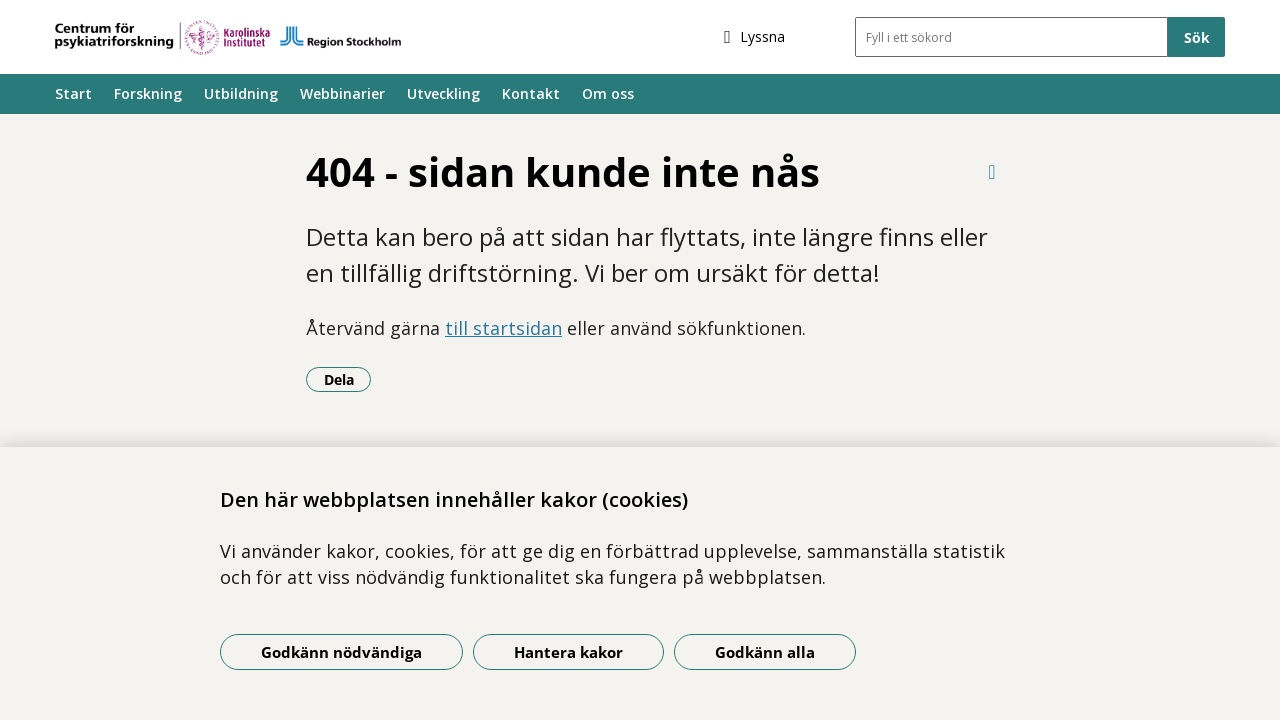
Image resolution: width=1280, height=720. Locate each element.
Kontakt (531, 93)
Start (73, 93)
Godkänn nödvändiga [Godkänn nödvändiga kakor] (341, 652)
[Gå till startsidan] (228, 37)
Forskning (148, 93)
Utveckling (443, 93)
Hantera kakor (568, 652)
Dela (348, 379)
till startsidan (503, 328)
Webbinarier (342, 93)
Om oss (608, 93)
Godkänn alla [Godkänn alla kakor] (765, 652)
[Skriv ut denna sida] (992, 171)
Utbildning (241, 93)
